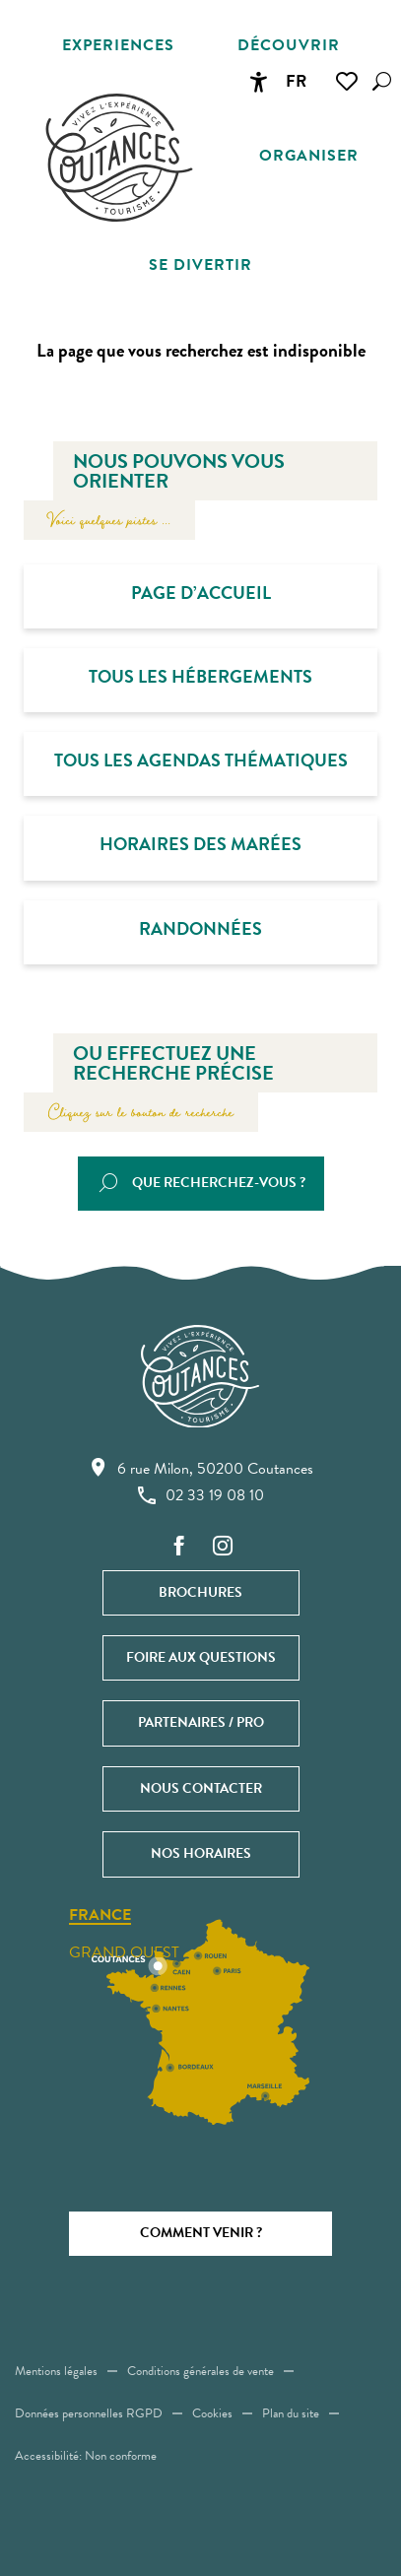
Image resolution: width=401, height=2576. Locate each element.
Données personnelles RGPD (89, 2413)
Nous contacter (201, 1788)
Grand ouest (124, 1952)
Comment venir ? (201, 2232)
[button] (381, 81)
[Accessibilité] (258, 82)
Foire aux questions (201, 1657)
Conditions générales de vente (200, 2371)
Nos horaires (201, 1853)
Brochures (200, 1592)
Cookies (212, 2413)
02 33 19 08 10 (201, 1495)
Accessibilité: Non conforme (86, 2456)
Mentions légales (56, 2371)
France (100, 1916)
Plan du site (290, 2413)
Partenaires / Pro (201, 1722)
